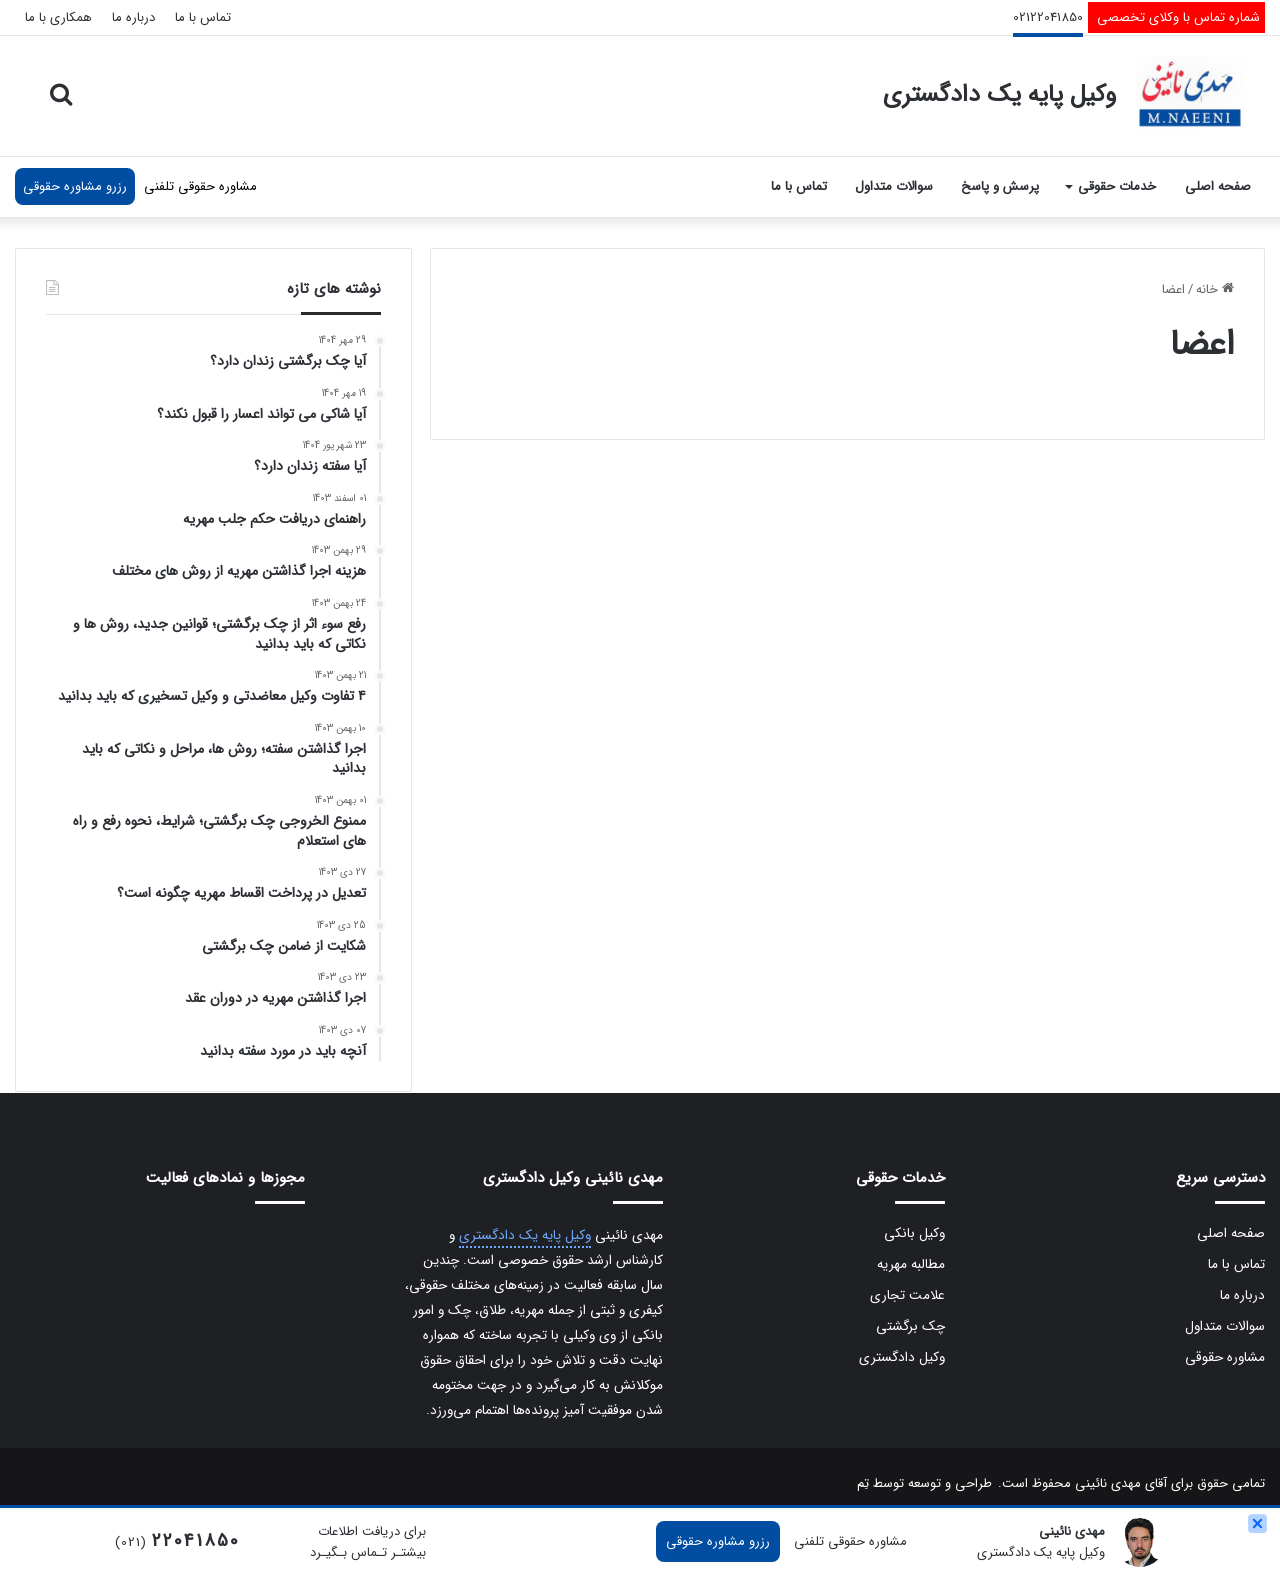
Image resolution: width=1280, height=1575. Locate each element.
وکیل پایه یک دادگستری (525, 1235)
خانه (1215, 289)
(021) (177, 1542)
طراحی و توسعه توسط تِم (924, 1483)
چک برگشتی (910, 1326)
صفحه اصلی (1218, 186)
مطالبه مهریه (911, 1264)
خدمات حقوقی (1117, 186)
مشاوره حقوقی (1225, 1357)
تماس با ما (203, 17)
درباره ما (133, 17)
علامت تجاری (907, 1295)
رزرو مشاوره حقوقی (75, 186)
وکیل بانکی (914, 1233)
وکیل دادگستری (902, 1357)
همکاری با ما (58, 17)
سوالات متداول (894, 186)
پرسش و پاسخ (1000, 186)
